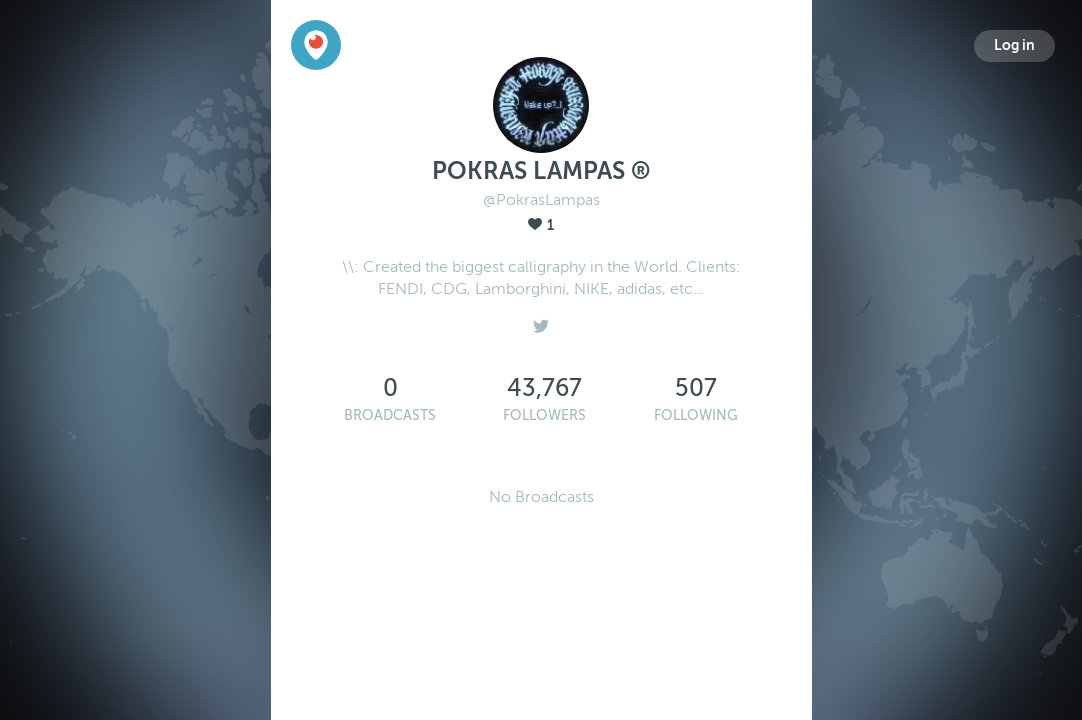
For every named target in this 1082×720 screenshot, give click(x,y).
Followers (544, 415)
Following (696, 415)
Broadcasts (390, 415)
